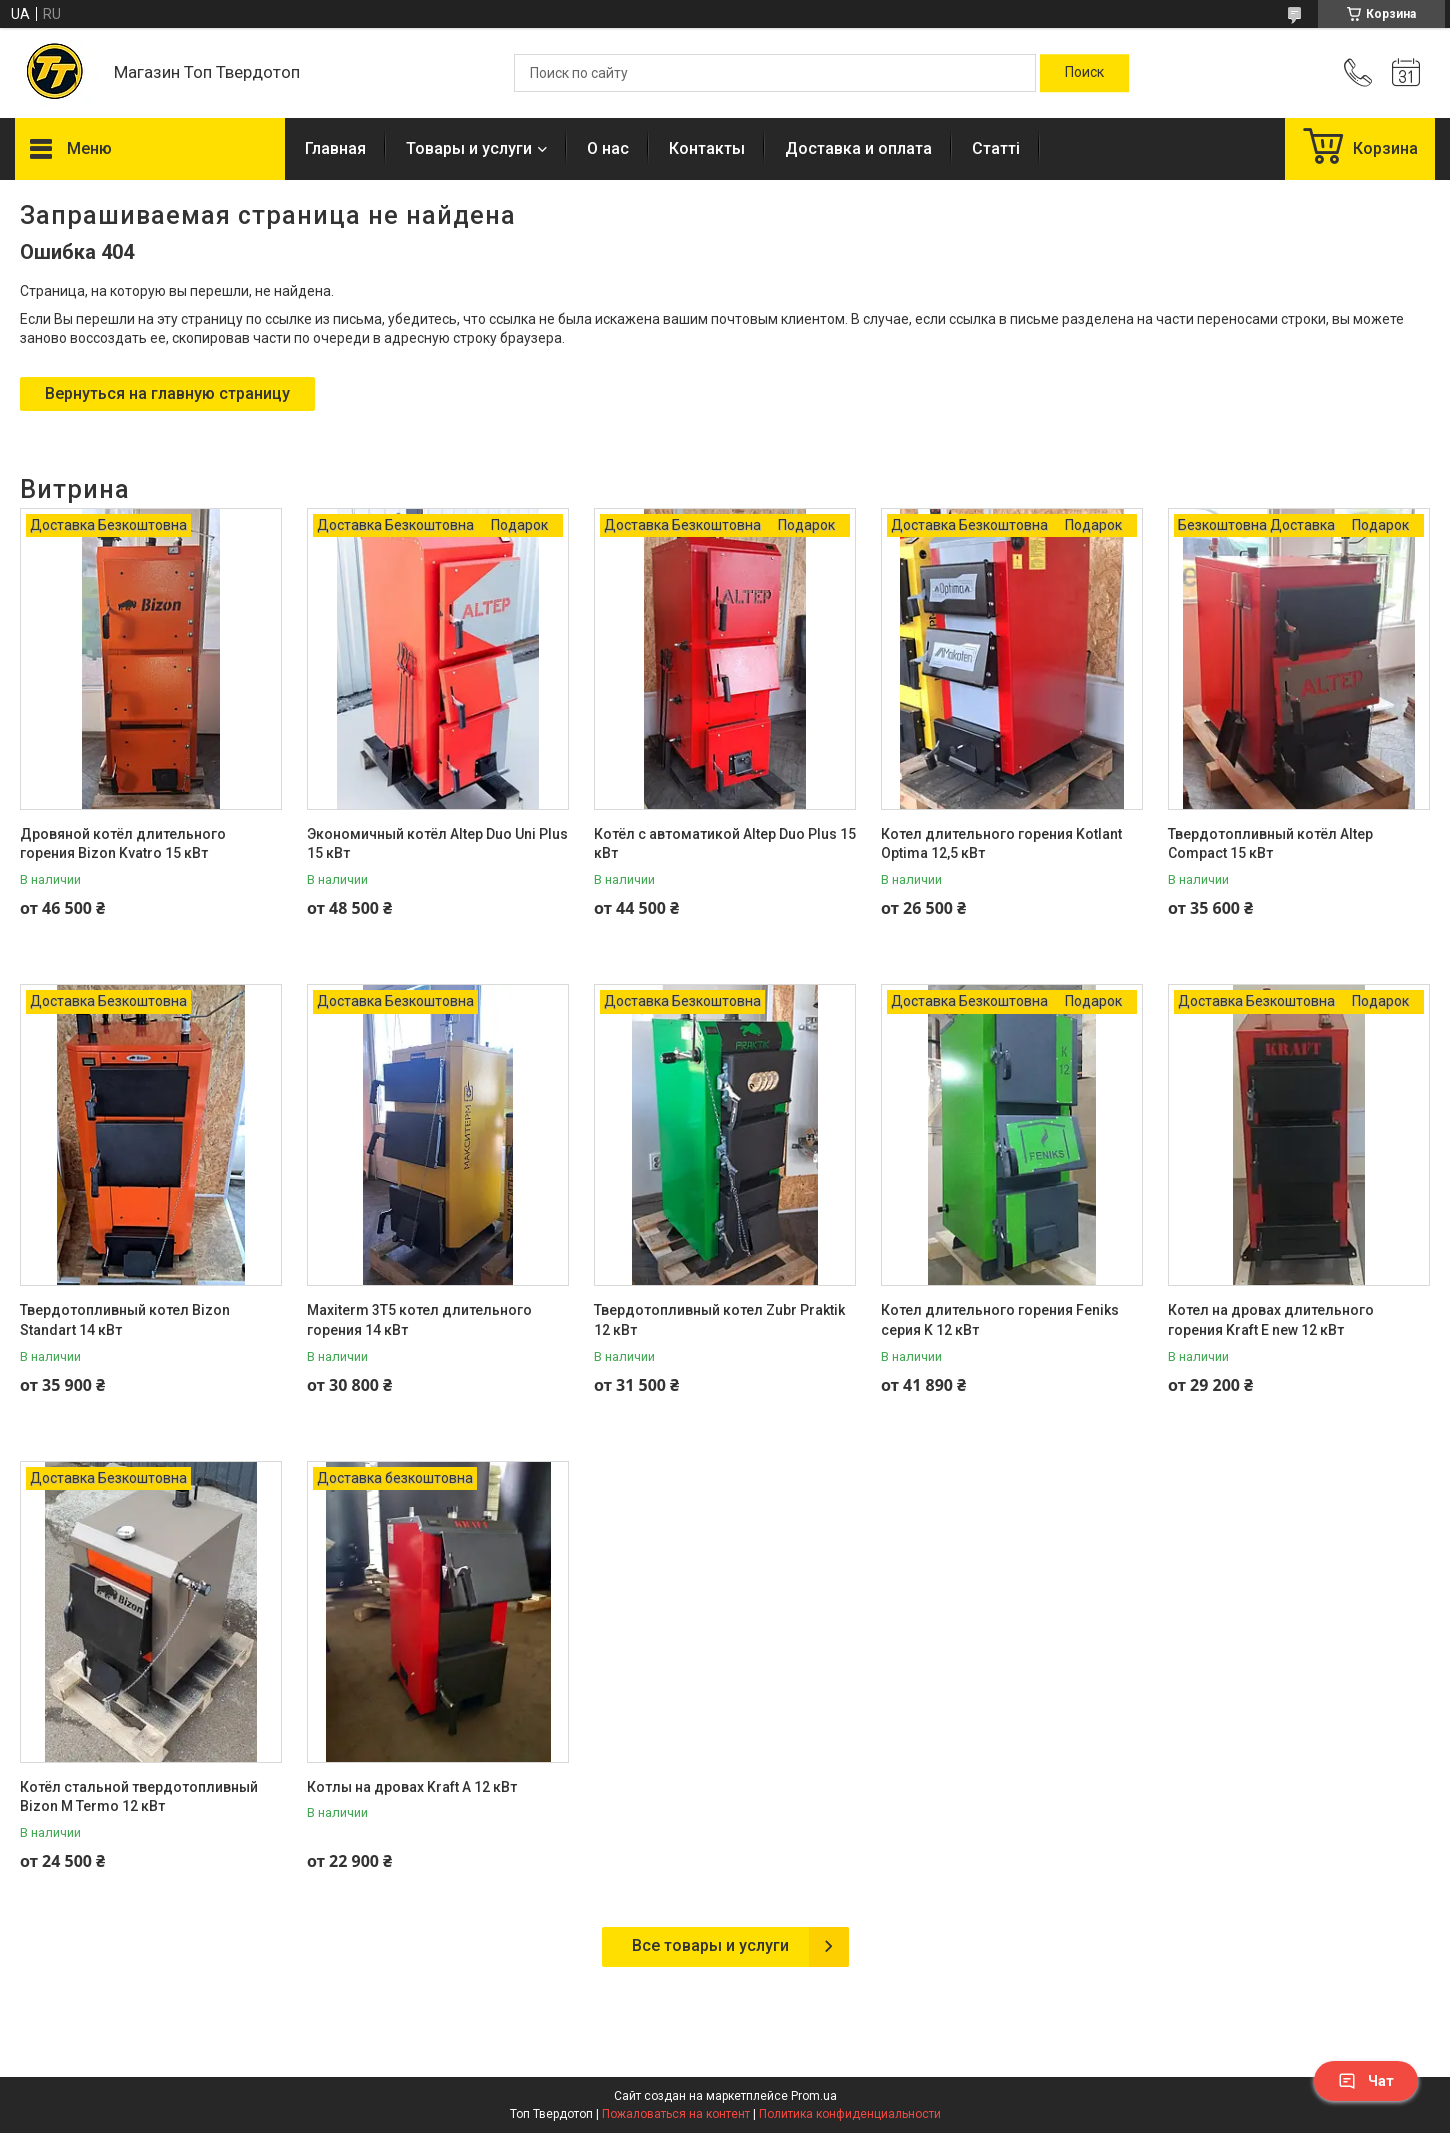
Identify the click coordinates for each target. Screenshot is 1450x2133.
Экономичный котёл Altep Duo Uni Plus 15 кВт (437, 844)
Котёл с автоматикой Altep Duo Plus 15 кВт (725, 844)
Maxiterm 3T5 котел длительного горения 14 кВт (419, 1320)
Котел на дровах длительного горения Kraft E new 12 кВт (1271, 1320)
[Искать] (1084, 73)
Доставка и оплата (858, 148)
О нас (608, 148)
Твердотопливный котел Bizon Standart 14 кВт (125, 1320)
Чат (1366, 2081)
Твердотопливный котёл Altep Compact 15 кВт (1270, 844)
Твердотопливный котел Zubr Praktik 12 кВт (719, 1320)
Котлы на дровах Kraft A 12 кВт (412, 1787)
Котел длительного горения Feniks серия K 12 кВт (1000, 1320)
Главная (335, 148)
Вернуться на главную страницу (167, 393)
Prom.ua (814, 2096)
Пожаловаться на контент (676, 2114)
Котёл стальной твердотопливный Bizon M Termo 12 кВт (139, 1797)
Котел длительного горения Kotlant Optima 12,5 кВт (1001, 844)
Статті (996, 148)
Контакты (707, 148)
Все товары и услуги (710, 1945)
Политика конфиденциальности (850, 2114)
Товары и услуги (469, 148)
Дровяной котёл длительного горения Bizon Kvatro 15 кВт (123, 844)
